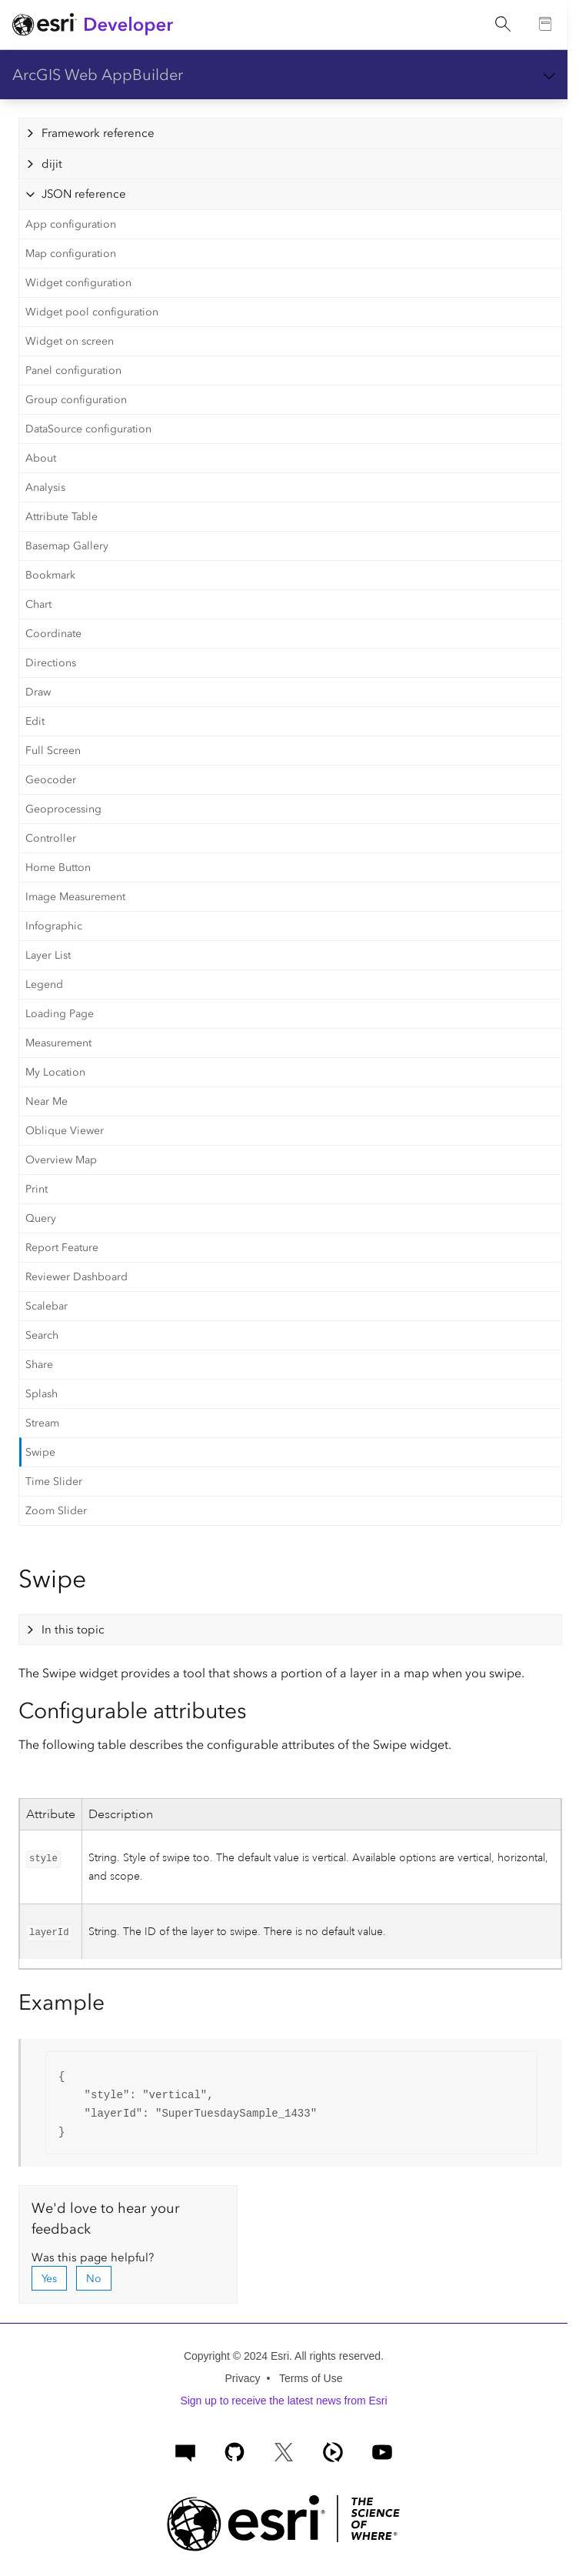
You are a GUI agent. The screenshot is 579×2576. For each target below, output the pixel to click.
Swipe (40, 1452)
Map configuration (70, 253)
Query (40, 1218)
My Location (55, 1072)
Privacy (243, 2378)
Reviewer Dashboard (76, 1276)
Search (41, 1335)
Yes (49, 2278)
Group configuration (76, 399)
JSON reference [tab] (84, 194)
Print (36, 1189)
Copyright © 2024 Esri (236, 2356)
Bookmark (50, 575)
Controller (50, 838)
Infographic (53, 926)
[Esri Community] (185, 2450)
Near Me (46, 1101)
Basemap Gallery (66, 545)
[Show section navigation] (549, 74)
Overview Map (61, 1159)
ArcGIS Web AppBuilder (97, 74)
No (93, 2278)
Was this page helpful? (93, 2257)
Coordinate (53, 633)
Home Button (58, 867)
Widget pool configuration (91, 312)
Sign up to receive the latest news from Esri (283, 2400)
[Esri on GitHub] (234, 2450)
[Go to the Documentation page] (545, 24)
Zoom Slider (56, 1510)
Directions (50, 662)
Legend (44, 984)
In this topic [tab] (73, 1630)
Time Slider (53, 1481)
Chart (38, 604)
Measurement (58, 1042)
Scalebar (46, 1306)
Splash (41, 1393)
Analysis (45, 487)
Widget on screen (69, 341)
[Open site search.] (502, 24)
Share (39, 1364)
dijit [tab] (52, 164)
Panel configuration (73, 370)
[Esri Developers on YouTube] (382, 2450)
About (40, 458)
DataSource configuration (88, 428)
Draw (38, 692)
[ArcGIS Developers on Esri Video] (332, 2450)
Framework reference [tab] (98, 133)
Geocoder (50, 779)
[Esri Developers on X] (283, 2450)
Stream (42, 1423)
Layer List (48, 955)
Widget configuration (78, 282)
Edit (35, 721)
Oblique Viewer (64, 1130)
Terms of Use (310, 2378)
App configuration (70, 224)
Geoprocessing (63, 809)
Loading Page (59, 1013)
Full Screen (53, 750)
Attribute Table (61, 516)
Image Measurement (75, 896)
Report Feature (61, 1247)
